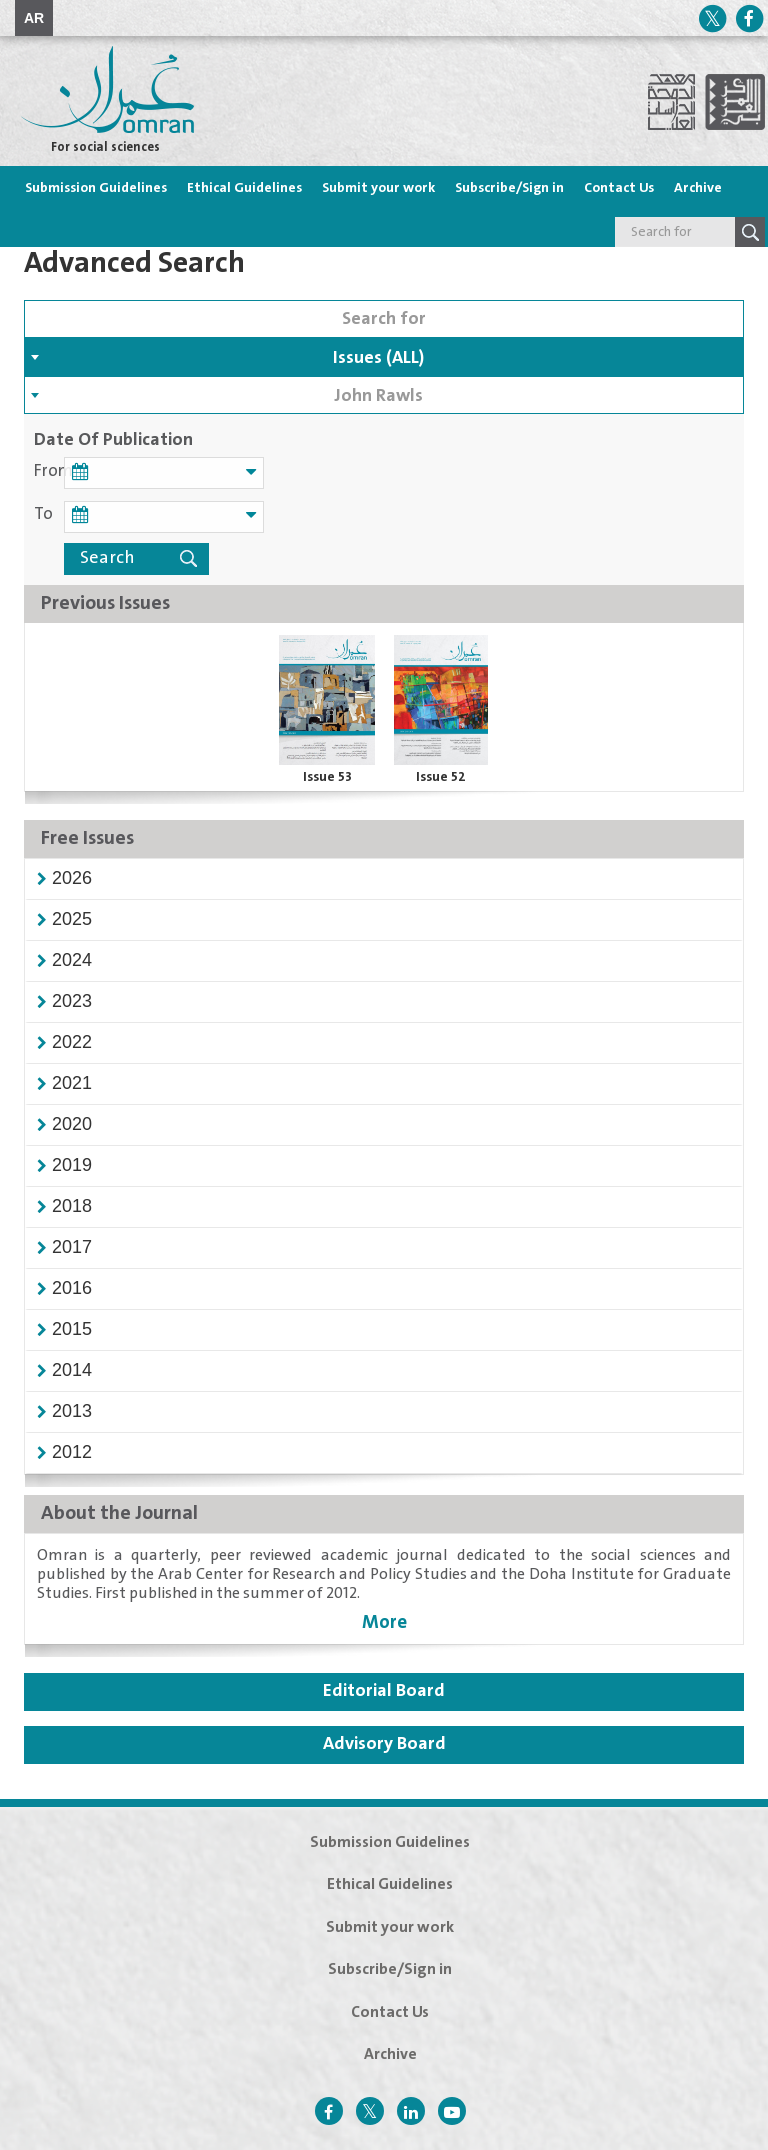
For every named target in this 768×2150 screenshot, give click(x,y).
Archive (698, 188)
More (384, 1622)
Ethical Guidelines (244, 188)
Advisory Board (384, 1744)
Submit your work (378, 188)
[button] (72, 878)
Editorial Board (384, 1691)
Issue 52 (441, 777)
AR (34, 18)
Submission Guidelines (96, 188)
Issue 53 (327, 777)
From (49, 471)
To (43, 514)
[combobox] (384, 357)
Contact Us (619, 188)
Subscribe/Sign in (509, 188)
